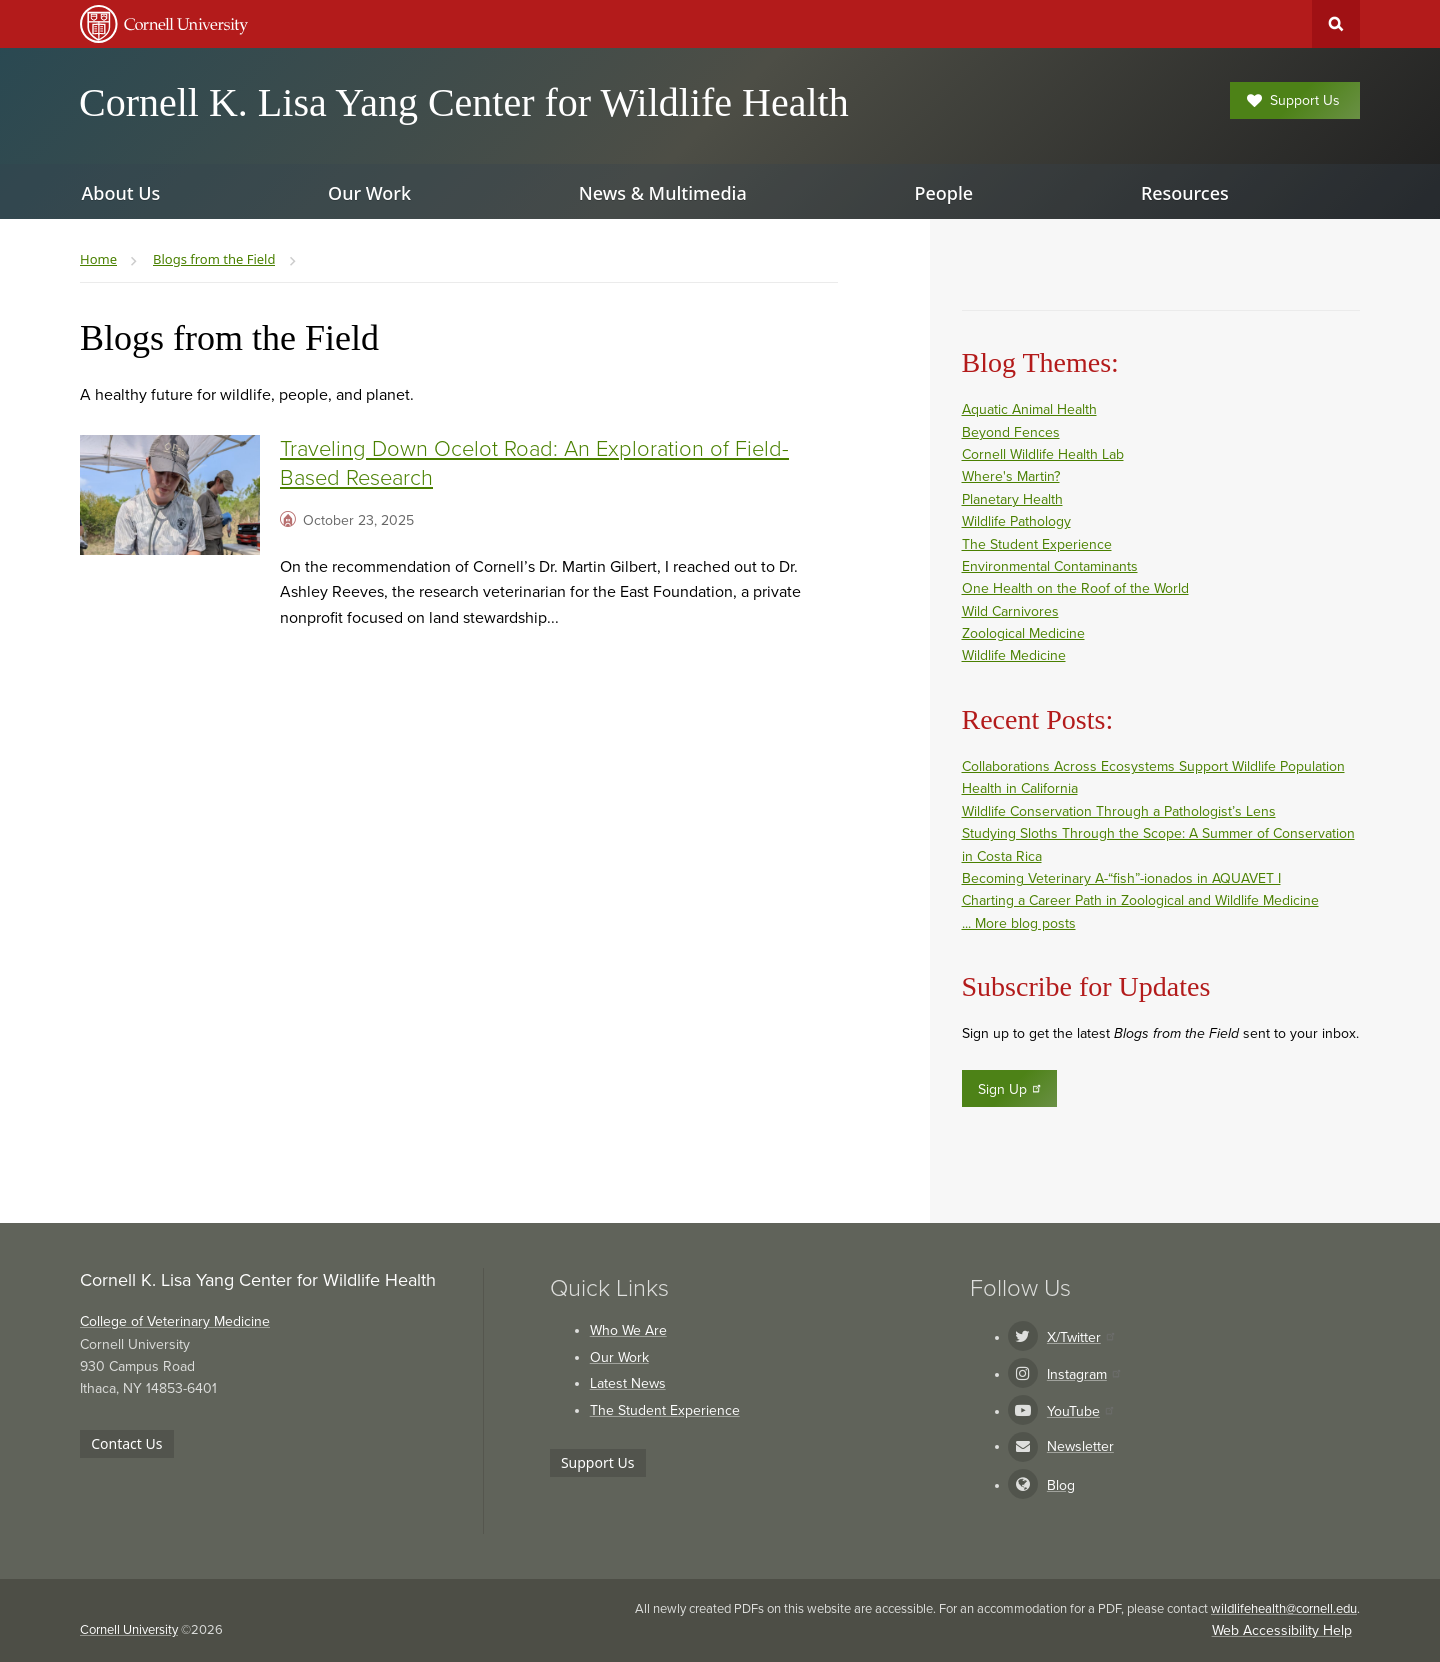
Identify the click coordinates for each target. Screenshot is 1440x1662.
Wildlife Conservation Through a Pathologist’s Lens (1119, 811)
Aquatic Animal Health (1029, 409)
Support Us (1293, 100)
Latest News (628, 1383)
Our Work (619, 1357)
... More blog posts (1019, 923)
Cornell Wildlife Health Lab (1043, 454)
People (943, 193)
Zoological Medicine (1023, 633)
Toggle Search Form (1336, 24)
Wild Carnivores (1010, 611)
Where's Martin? (1011, 476)
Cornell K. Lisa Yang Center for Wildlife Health (464, 102)
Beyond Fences (1011, 432)
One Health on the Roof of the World (1075, 588)
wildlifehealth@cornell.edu (1284, 1609)
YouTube (1080, 1411)
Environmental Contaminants (1050, 566)
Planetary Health (1012, 499)
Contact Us (126, 1443)
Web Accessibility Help (1282, 1630)
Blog (1061, 1485)
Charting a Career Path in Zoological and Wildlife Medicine (1140, 900)
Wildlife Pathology (1016, 521)
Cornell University (129, 1630)
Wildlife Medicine (1014, 655)
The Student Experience (1037, 544)
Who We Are (628, 1330)
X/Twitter (1080, 1337)
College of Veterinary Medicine (175, 1321)
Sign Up (1010, 1089)
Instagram (1083, 1374)
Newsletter (1080, 1446)
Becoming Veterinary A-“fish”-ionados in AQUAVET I (1121, 878)
